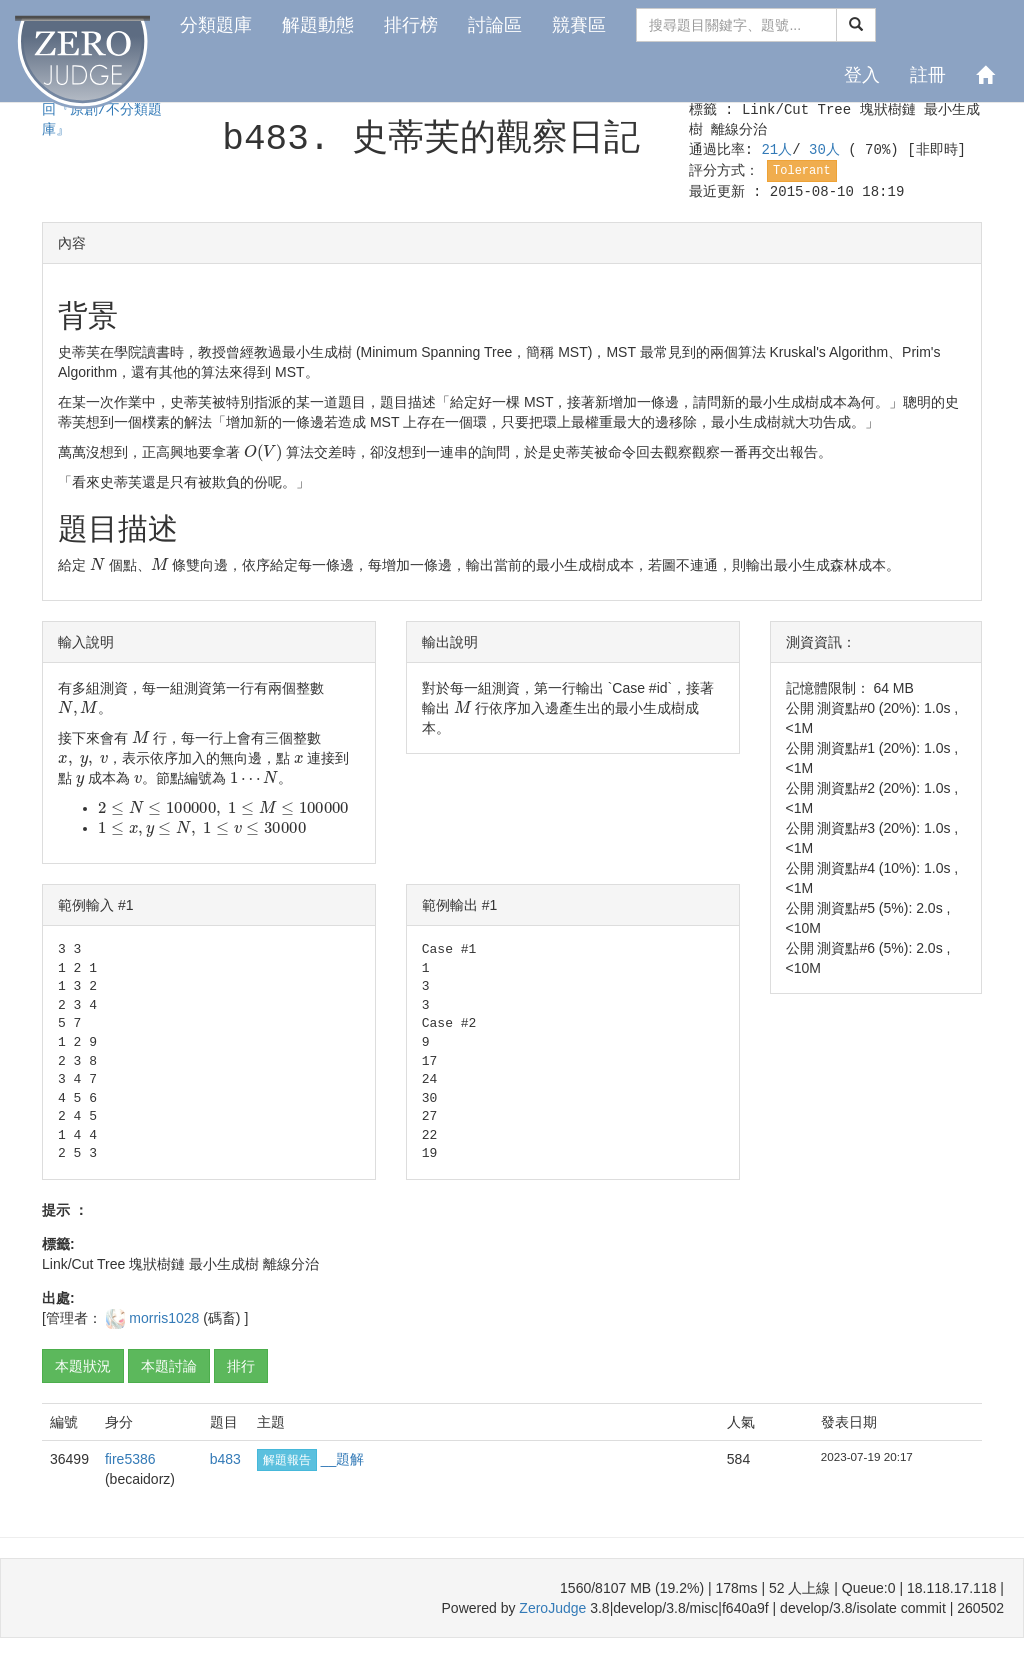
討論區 (495, 25)
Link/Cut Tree (796, 110)
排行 (241, 1366)
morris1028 (166, 1318)
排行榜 (411, 25)
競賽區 (579, 25)
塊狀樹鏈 (888, 110)
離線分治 (739, 130)
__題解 (343, 1459)
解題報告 (287, 1460)
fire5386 (130, 1459)
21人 (776, 150)
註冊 (928, 75)
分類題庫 (216, 25)
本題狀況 (83, 1366)
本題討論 (169, 1366)
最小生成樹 (224, 1264)
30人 (828, 150)
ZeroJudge (552, 1608)
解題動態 (318, 25)
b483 (225, 1459)
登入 (862, 75)
